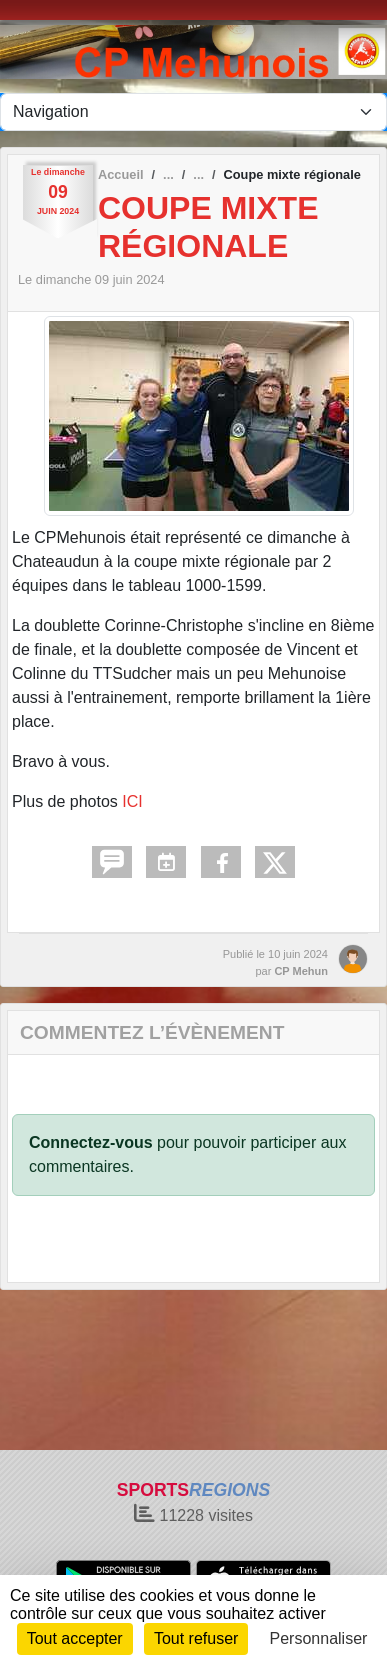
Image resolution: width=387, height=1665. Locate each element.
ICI (132, 801)
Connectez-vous (91, 1142)
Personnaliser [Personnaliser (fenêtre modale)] (319, 1638)
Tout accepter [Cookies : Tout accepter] (75, 1638)
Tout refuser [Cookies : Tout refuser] (196, 1638)
